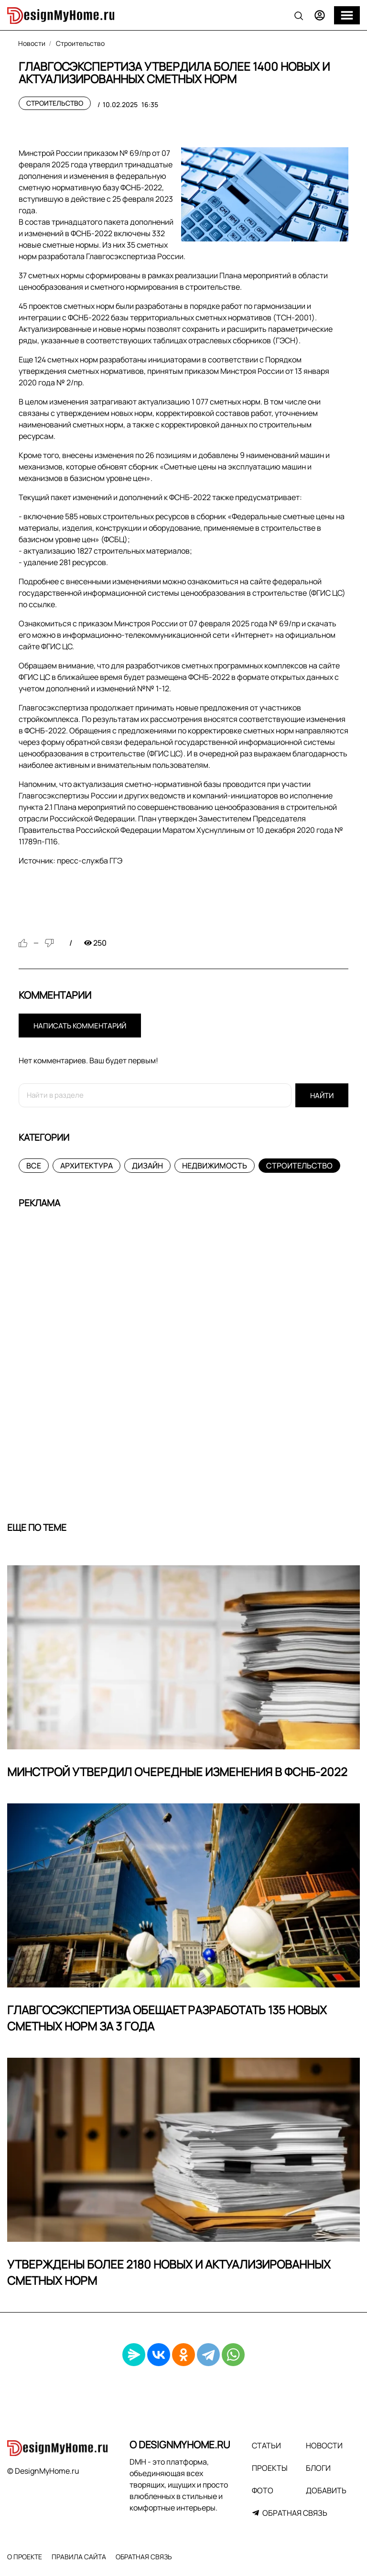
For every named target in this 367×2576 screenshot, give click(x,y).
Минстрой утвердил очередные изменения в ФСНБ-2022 (177, 1771)
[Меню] (347, 15)
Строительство (54, 103)
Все (33, 1165)
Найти (322, 1096)
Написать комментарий (79, 1026)
